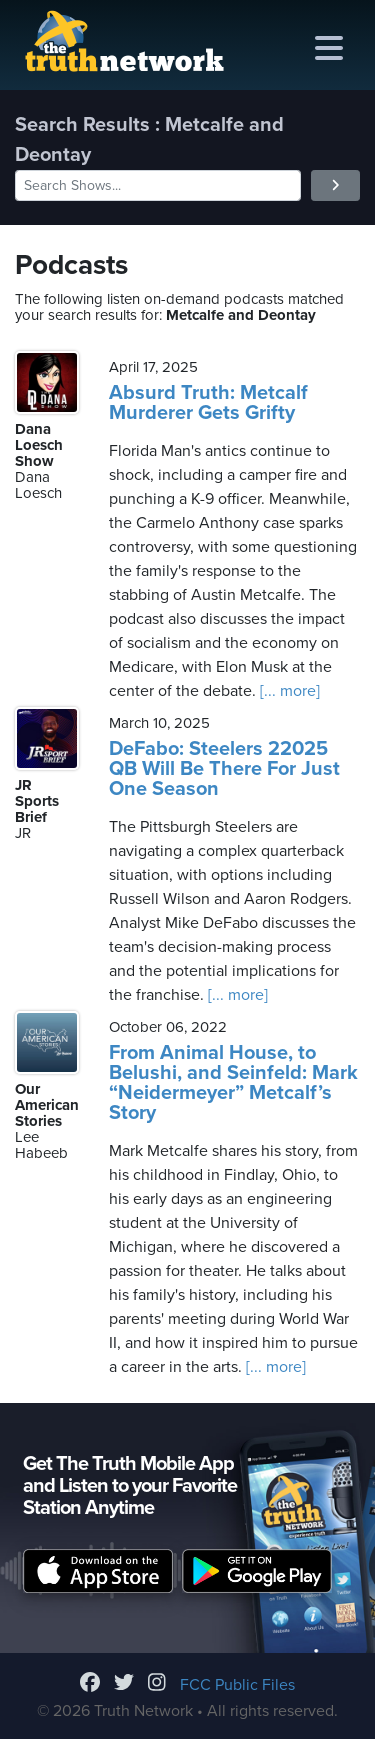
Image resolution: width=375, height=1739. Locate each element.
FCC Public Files (237, 1685)
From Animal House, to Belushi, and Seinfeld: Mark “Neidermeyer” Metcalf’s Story (233, 1083)
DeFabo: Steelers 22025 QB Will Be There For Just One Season (224, 769)
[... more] (288, 691)
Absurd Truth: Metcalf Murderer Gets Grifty (208, 403)
